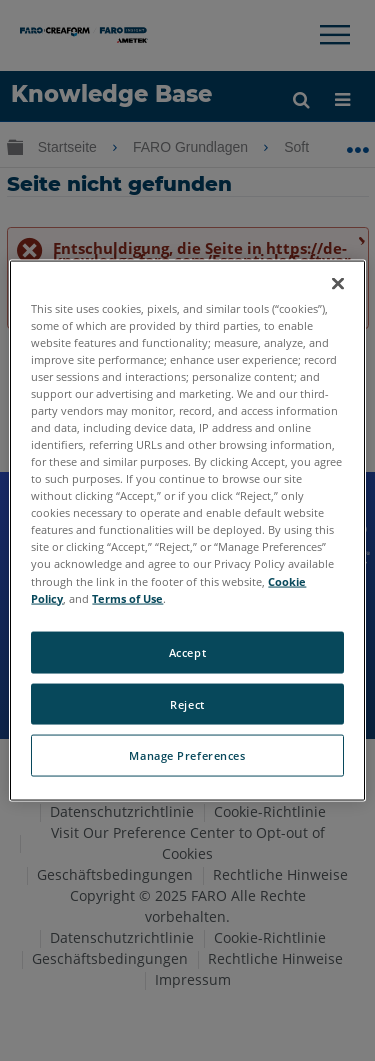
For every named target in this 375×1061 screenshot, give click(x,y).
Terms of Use (127, 597)
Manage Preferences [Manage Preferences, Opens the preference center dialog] (187, 755)
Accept (187, 651)
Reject (187, 703)
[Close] (338, 283)
